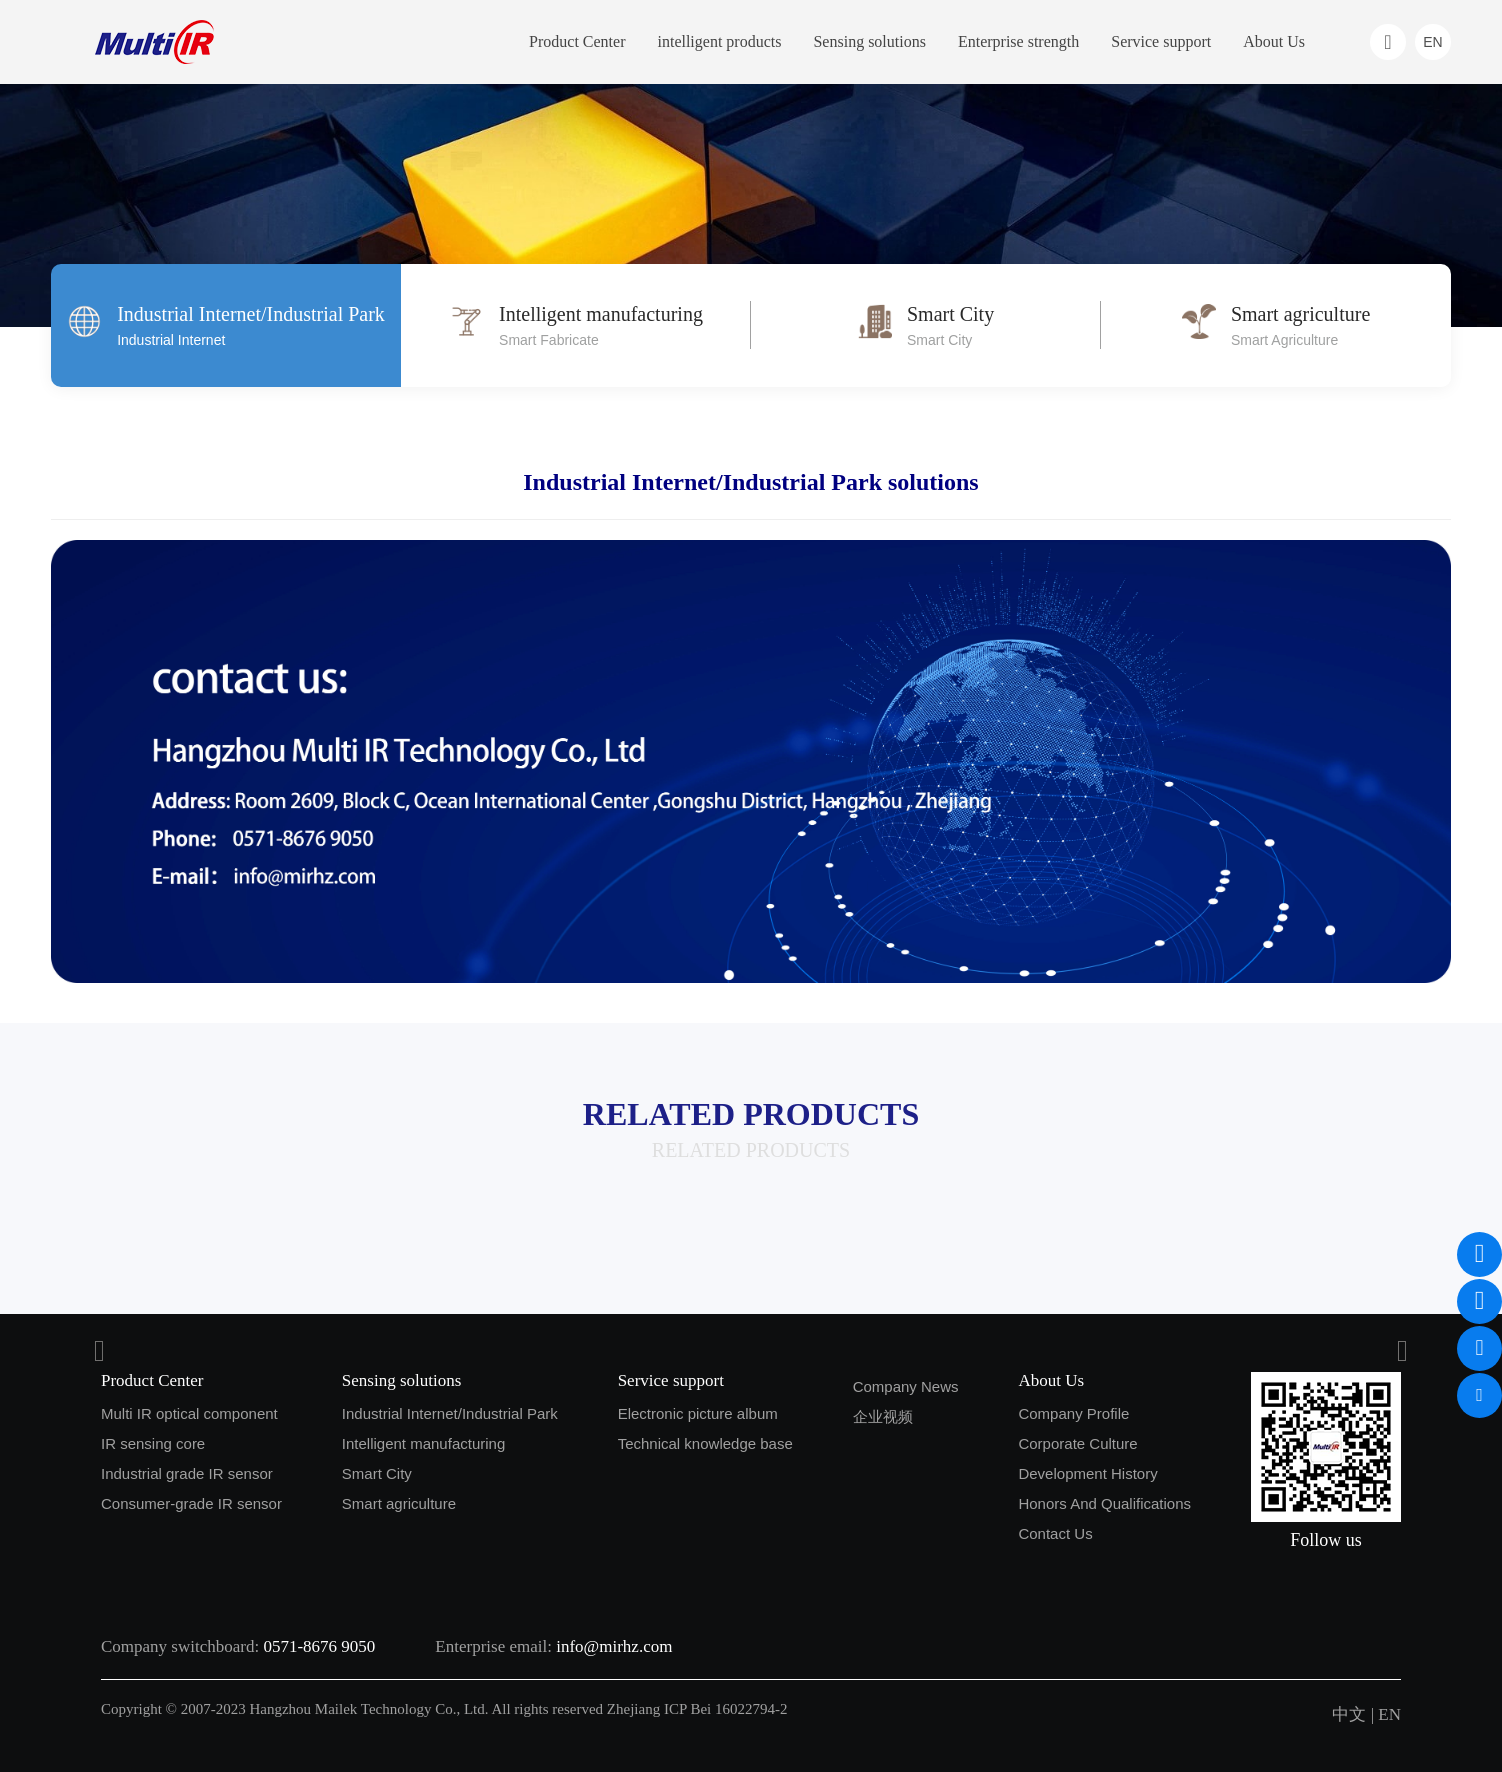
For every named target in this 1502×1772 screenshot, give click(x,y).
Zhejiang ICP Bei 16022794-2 (697, 1709)
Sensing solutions (869, 41)
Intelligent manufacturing (423, 1443)
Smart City (377, 1473)
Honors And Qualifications (1104, 1503)
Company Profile (1073, 1413)
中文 (1349, 1714)
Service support (1161, 41)
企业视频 (883, 1416)
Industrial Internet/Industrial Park (450, 1413)
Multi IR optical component (189, 1413)
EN (1389, 1714)
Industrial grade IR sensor (187, 1473)
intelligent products (719, 41)
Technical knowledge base (705, 1443)
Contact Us (1055, 1533)
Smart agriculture (399, 1503)
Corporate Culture (1077, 1443)
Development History (1087, 1473)
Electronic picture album (698, 1413)
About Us (1274, 41)
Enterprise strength (1018, 41)
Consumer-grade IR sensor (191, 1503)
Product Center (577, 41)
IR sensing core (153, 1443)
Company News (906, 1386)
